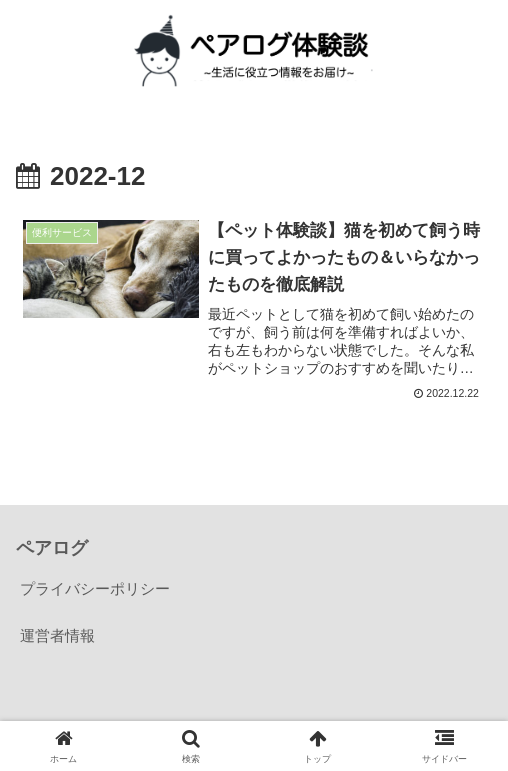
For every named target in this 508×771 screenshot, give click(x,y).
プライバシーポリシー (95, 588)
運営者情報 (57, 635)
